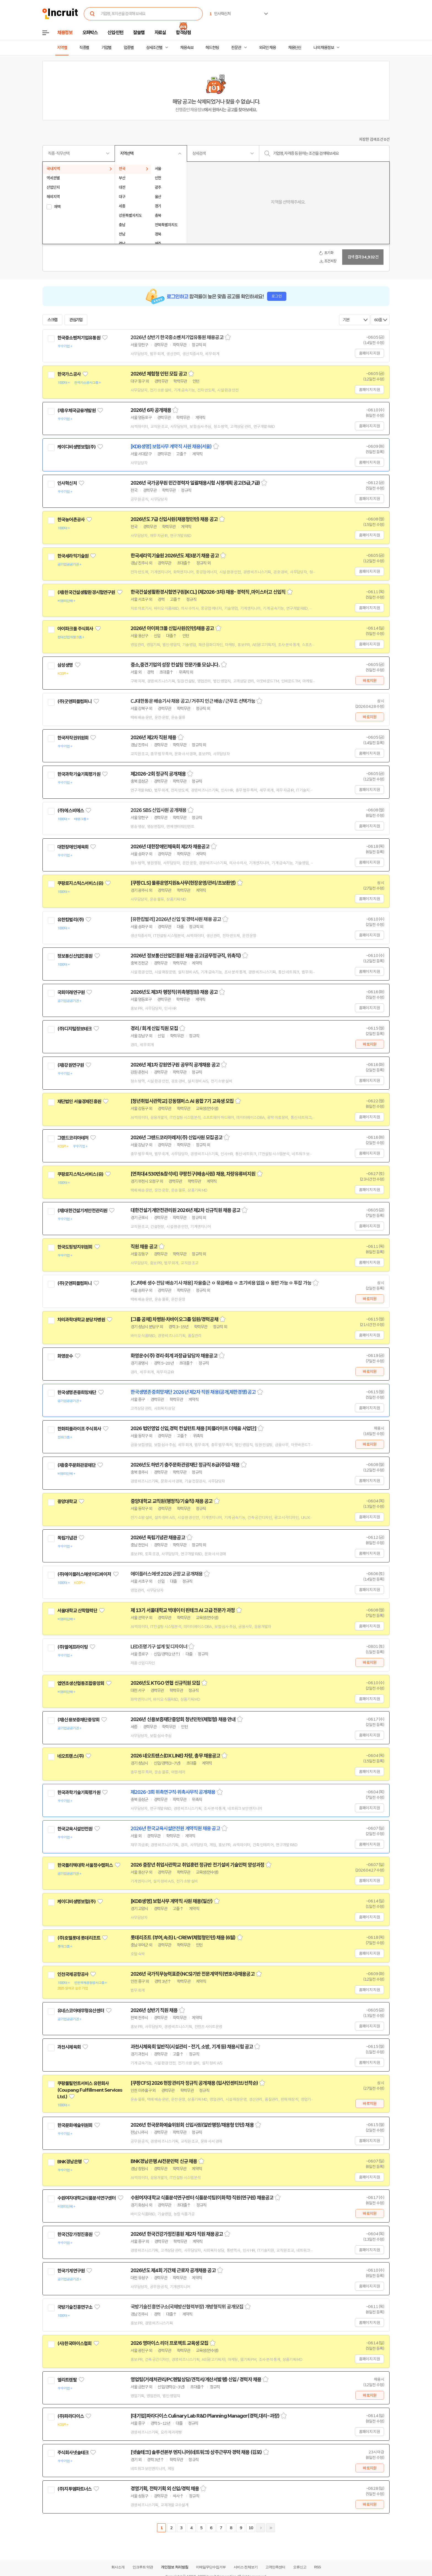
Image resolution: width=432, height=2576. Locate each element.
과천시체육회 (69, 2047)
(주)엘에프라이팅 (72, 1647)
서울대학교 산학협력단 (77, 1611)
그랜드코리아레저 (72, 1138)
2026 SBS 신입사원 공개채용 (158, 810)
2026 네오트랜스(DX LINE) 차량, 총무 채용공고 (175, 1756)
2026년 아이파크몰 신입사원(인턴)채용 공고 (172, 628)
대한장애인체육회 (72, 847)
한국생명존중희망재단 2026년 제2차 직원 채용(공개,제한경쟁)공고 (193, 1392)
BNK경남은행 (69, 2162)
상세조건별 (154, 47)
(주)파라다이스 (70, 2416)
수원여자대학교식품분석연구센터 (86, 2198)
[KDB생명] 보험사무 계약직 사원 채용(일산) (171, 1901)
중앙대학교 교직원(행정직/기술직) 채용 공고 (171, 1501)
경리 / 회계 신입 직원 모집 (154, 1028)
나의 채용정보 (324, 47)
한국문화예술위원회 (74, 2125)
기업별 (106, 47)
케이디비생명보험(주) (76, 447)
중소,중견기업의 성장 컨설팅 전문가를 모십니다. (175, 664)
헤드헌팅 (212, 47)
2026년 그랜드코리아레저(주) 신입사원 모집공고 (176, 1137)
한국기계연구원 (71, 2271)
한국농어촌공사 (71, 520)
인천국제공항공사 (72, 1974)
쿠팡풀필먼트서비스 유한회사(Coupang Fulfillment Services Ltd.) (89, 2090)
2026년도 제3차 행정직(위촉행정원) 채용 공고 (174, 992)
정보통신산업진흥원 (74, 956)
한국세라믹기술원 (72, 556)
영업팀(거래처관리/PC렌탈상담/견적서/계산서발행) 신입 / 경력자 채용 (196, 2379)
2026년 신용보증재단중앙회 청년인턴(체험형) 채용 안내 (183, 1719)
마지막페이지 (270, 2527)
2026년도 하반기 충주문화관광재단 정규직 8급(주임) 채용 (185, 1465)
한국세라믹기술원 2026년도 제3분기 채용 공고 (175, 555)
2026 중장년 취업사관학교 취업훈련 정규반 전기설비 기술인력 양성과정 (197, 1865)
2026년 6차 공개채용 (151, 410)
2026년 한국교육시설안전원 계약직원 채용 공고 (175, 1828)
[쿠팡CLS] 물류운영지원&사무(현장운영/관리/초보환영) (183, 883)
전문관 (236, 47)
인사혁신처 (67, 483)
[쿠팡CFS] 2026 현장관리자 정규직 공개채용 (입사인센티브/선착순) (194, 2083)
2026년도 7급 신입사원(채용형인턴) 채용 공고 (174, 519)
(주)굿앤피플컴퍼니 (74, 701)
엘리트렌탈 (67, 2380)
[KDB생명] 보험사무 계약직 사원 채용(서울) (171, 446)
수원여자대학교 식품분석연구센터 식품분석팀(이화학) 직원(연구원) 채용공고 (202, 2197)
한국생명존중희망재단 (76, 1392)
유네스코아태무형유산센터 (80, 2011)
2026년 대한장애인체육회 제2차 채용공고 (170, 846)
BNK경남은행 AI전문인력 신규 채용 (164, 2161)
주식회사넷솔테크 (72, 2453)
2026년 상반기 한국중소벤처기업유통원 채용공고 (177, 337)
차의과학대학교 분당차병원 (81, 1320)
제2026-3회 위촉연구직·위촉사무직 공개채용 (173, 1792)
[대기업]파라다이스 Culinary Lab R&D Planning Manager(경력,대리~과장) (205, 2416)
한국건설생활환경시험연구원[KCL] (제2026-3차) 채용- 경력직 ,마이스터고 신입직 (208, 592)
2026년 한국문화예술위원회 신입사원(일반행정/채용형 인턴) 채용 (192, 2125)
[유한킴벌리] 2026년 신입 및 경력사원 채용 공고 (176, 919)
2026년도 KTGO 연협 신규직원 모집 (165, 1683)
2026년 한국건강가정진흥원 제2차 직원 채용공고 (177, 2234)
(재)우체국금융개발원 (76, 410)
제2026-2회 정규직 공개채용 (158, 774)
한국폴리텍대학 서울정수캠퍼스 (85, 1865)
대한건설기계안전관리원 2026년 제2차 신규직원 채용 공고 (185, 1210)
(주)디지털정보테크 (74, 1029)
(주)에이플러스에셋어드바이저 (84, 1574)
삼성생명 (65, 665)
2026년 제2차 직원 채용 (153, 737)
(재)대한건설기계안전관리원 (82, 1211)
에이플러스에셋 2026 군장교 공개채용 (166, 1574)
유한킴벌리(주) (70, 920)
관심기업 (76, 320)
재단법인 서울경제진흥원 (79, 1101)
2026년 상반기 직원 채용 (154, 2010)
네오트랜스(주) (70, 1756)
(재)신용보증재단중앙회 (78, 1720)
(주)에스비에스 (70, 811)
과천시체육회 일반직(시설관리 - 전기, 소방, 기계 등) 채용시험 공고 (192, 2046)
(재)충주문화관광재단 (76, 1465)
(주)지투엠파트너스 (74, 2489)
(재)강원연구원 (70, 1065)
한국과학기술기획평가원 (78, 774)
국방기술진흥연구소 (74, 2307)
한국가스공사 (69, 374)
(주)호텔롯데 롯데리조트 (78, 1938)
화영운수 (65, 1356)
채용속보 (186, 47)
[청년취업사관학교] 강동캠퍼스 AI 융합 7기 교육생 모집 (182, 1101)
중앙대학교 (67, 1501)
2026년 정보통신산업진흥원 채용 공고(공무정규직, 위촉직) (186, 955)
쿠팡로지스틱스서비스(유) (80, 883)
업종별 (129, 47)
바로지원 (369, 680)
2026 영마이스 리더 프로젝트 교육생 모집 (169, 2343)
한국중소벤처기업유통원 (78, 338)
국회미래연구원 (71, 992)
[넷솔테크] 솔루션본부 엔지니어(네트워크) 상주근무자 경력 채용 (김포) (196, 2452)
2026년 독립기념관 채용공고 (158, 1537)
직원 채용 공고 (144, 1246)
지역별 (62, 47)
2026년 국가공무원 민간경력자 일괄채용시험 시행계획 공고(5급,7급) (195, 483)
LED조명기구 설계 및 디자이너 (159, 1646)
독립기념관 (67, 1538)
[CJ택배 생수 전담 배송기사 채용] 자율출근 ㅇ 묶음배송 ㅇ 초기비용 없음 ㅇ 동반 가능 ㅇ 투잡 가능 (221, 1283)
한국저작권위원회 (72, 738)
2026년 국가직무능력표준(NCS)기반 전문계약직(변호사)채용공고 (193, 1974)
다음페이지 (260, 2527)
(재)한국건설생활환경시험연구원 (86, 592)
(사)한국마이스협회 (74, 2343)
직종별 (84, 47)
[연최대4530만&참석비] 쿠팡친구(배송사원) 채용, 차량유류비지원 (193, 1174)
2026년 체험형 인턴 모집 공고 (159, 374)
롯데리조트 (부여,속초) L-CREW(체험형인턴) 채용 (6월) (183, 1937)
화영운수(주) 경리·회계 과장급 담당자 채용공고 (174, 1355)
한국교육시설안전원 (74, 1829)
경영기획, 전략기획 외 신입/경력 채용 (165, 2488)
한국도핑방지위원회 (74, 1247)
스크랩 (52, 320)
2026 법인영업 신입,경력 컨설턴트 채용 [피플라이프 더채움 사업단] (193, 1428)
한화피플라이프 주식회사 (79, 1429)
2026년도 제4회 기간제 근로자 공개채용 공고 (173, 2270)
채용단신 (294, 47)
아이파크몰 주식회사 (75, 629)
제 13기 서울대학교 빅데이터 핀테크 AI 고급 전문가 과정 (183, 1610)
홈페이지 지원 (369, 353)
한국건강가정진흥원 (74, 2234)
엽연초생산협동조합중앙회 (80, 1683)
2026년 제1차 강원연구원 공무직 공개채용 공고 (175, 1065)
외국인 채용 (267, 47)
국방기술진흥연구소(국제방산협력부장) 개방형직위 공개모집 (187, 2307)
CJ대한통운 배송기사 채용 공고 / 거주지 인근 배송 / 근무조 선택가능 (193, 701)
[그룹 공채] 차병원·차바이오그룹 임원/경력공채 (174, 1319)
